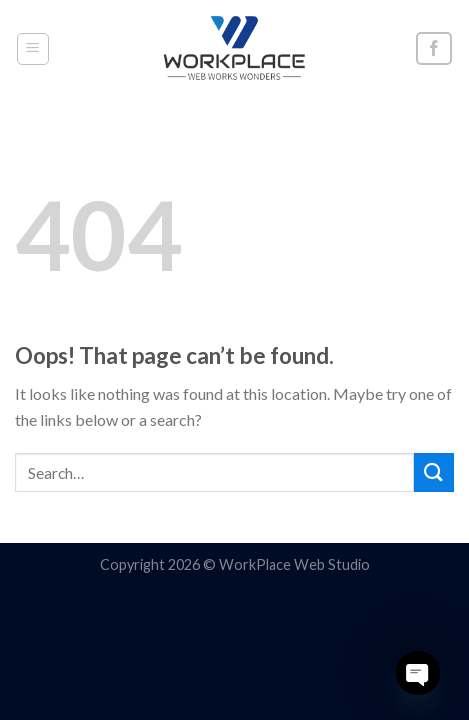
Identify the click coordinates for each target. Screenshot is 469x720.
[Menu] (33, 49)
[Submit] (434, 472)
